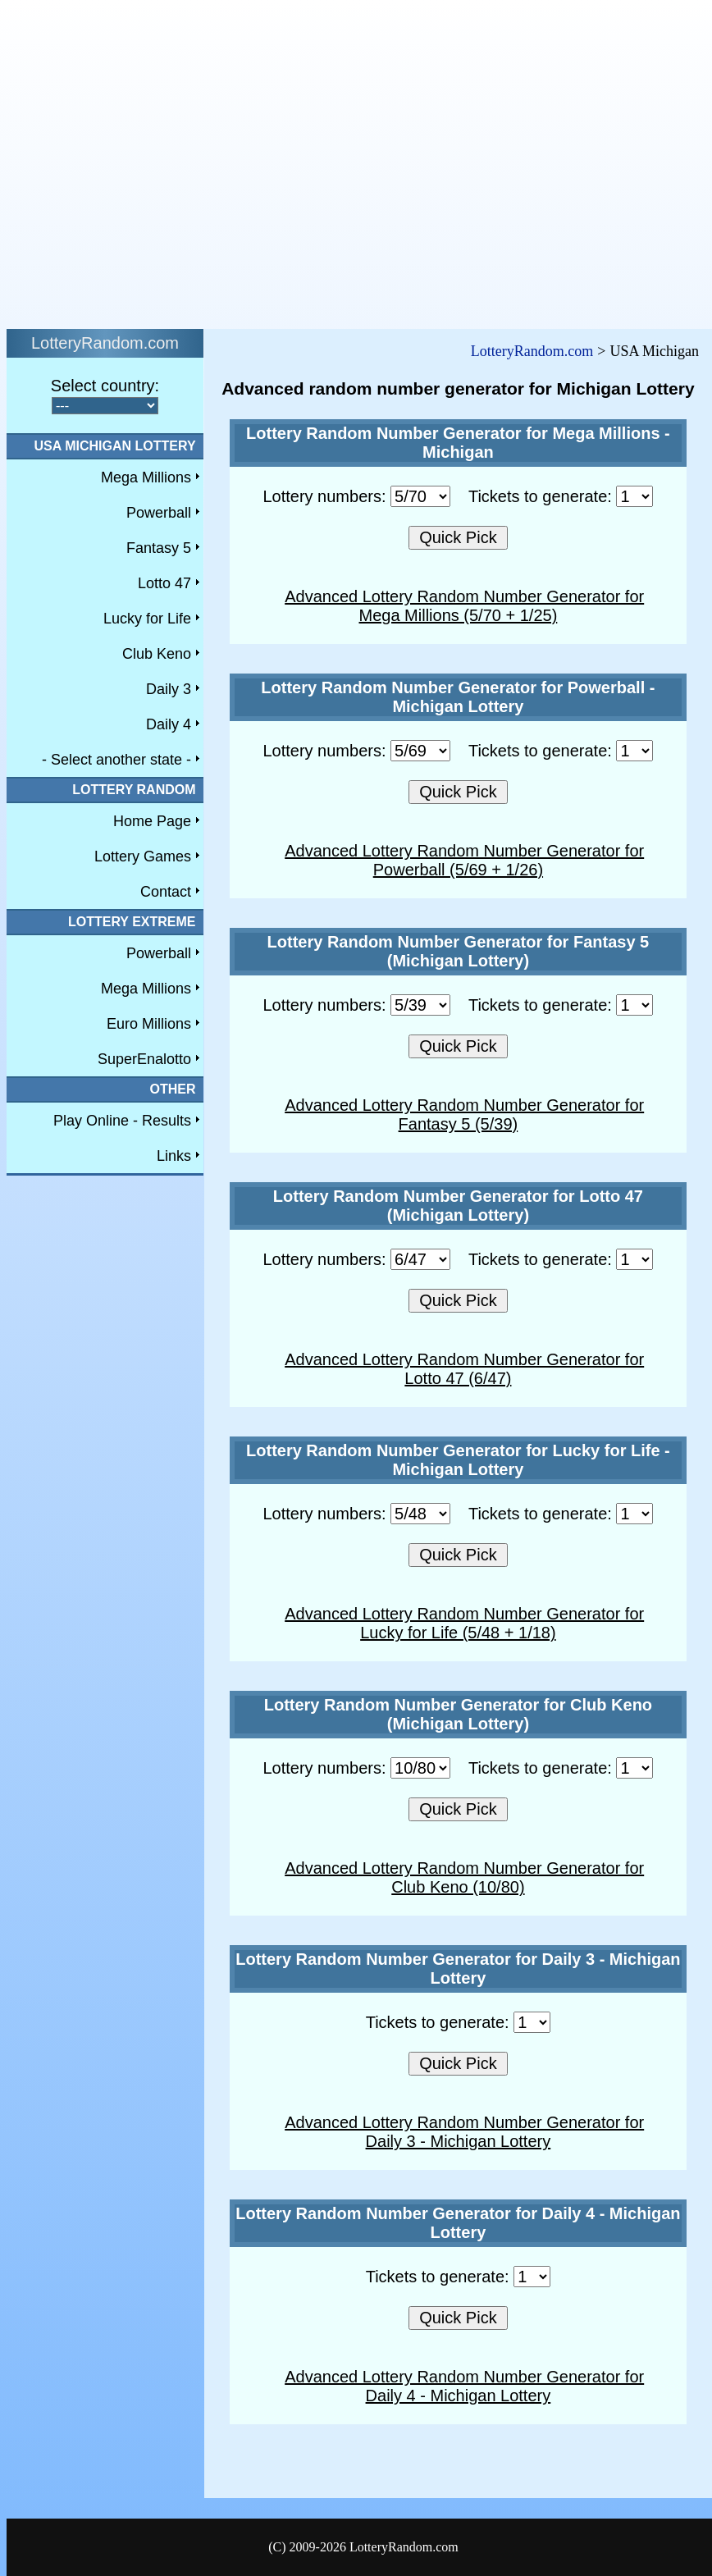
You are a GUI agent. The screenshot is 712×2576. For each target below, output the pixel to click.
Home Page (152, 821)
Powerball (158, 513)
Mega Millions (146, 477)
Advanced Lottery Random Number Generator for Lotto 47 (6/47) (464, 1368)
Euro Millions (149, 1024)
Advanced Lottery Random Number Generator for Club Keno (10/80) (464, 1877)
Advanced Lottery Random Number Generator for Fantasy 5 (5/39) (464, 1114)
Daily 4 (168, 724)
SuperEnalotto (144, 1059)
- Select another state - (116, 759)
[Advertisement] (154, 160)
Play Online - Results (122, 1120)
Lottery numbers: (356, 496)
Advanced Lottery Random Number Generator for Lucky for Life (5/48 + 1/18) (464, 1623)
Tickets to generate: (560, 496)
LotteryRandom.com (532, 351)
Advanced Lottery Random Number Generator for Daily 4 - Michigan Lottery (464, 2386)
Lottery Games (142, 856)
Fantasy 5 (158, 548)
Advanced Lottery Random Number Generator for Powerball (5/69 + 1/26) (464, 860)
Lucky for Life (147, 618)
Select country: (105, 386)
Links (174, 1156)
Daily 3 (168, 689)
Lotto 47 (164, 583)
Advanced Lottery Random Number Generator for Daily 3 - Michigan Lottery (464, 2131)
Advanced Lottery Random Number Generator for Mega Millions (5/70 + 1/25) (464, 605)
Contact (165, 892)
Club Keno (156, 654)
